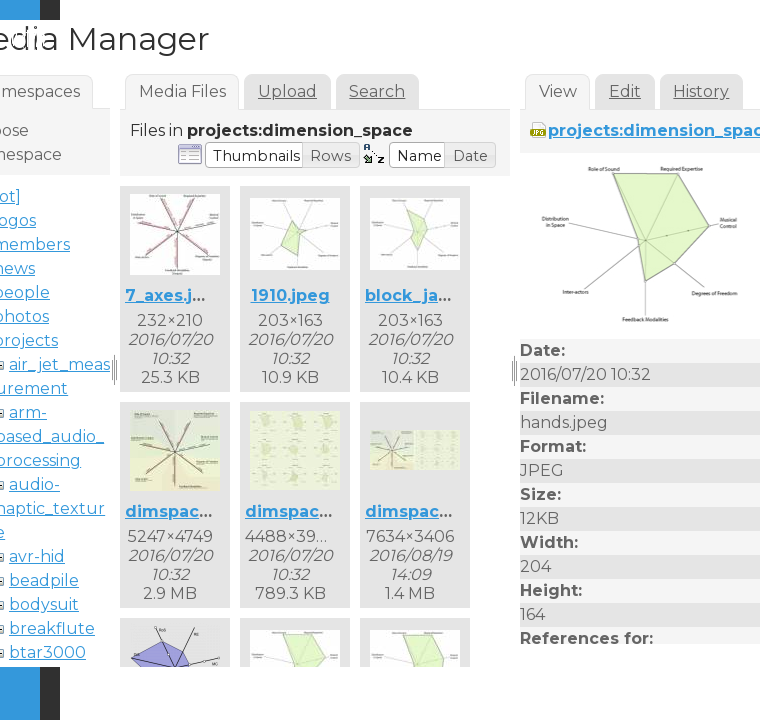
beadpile (44, 580)
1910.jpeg (290, 295)
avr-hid (37, 556)
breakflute (52, 628)
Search (377, 91)
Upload (287, 91)
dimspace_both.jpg (447, 511)
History (701, 91)
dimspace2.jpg (308, 511)
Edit (625, 91)
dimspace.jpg (183, 511)
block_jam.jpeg (431, 295)
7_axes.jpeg (175, 295)
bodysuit (44, 604)
